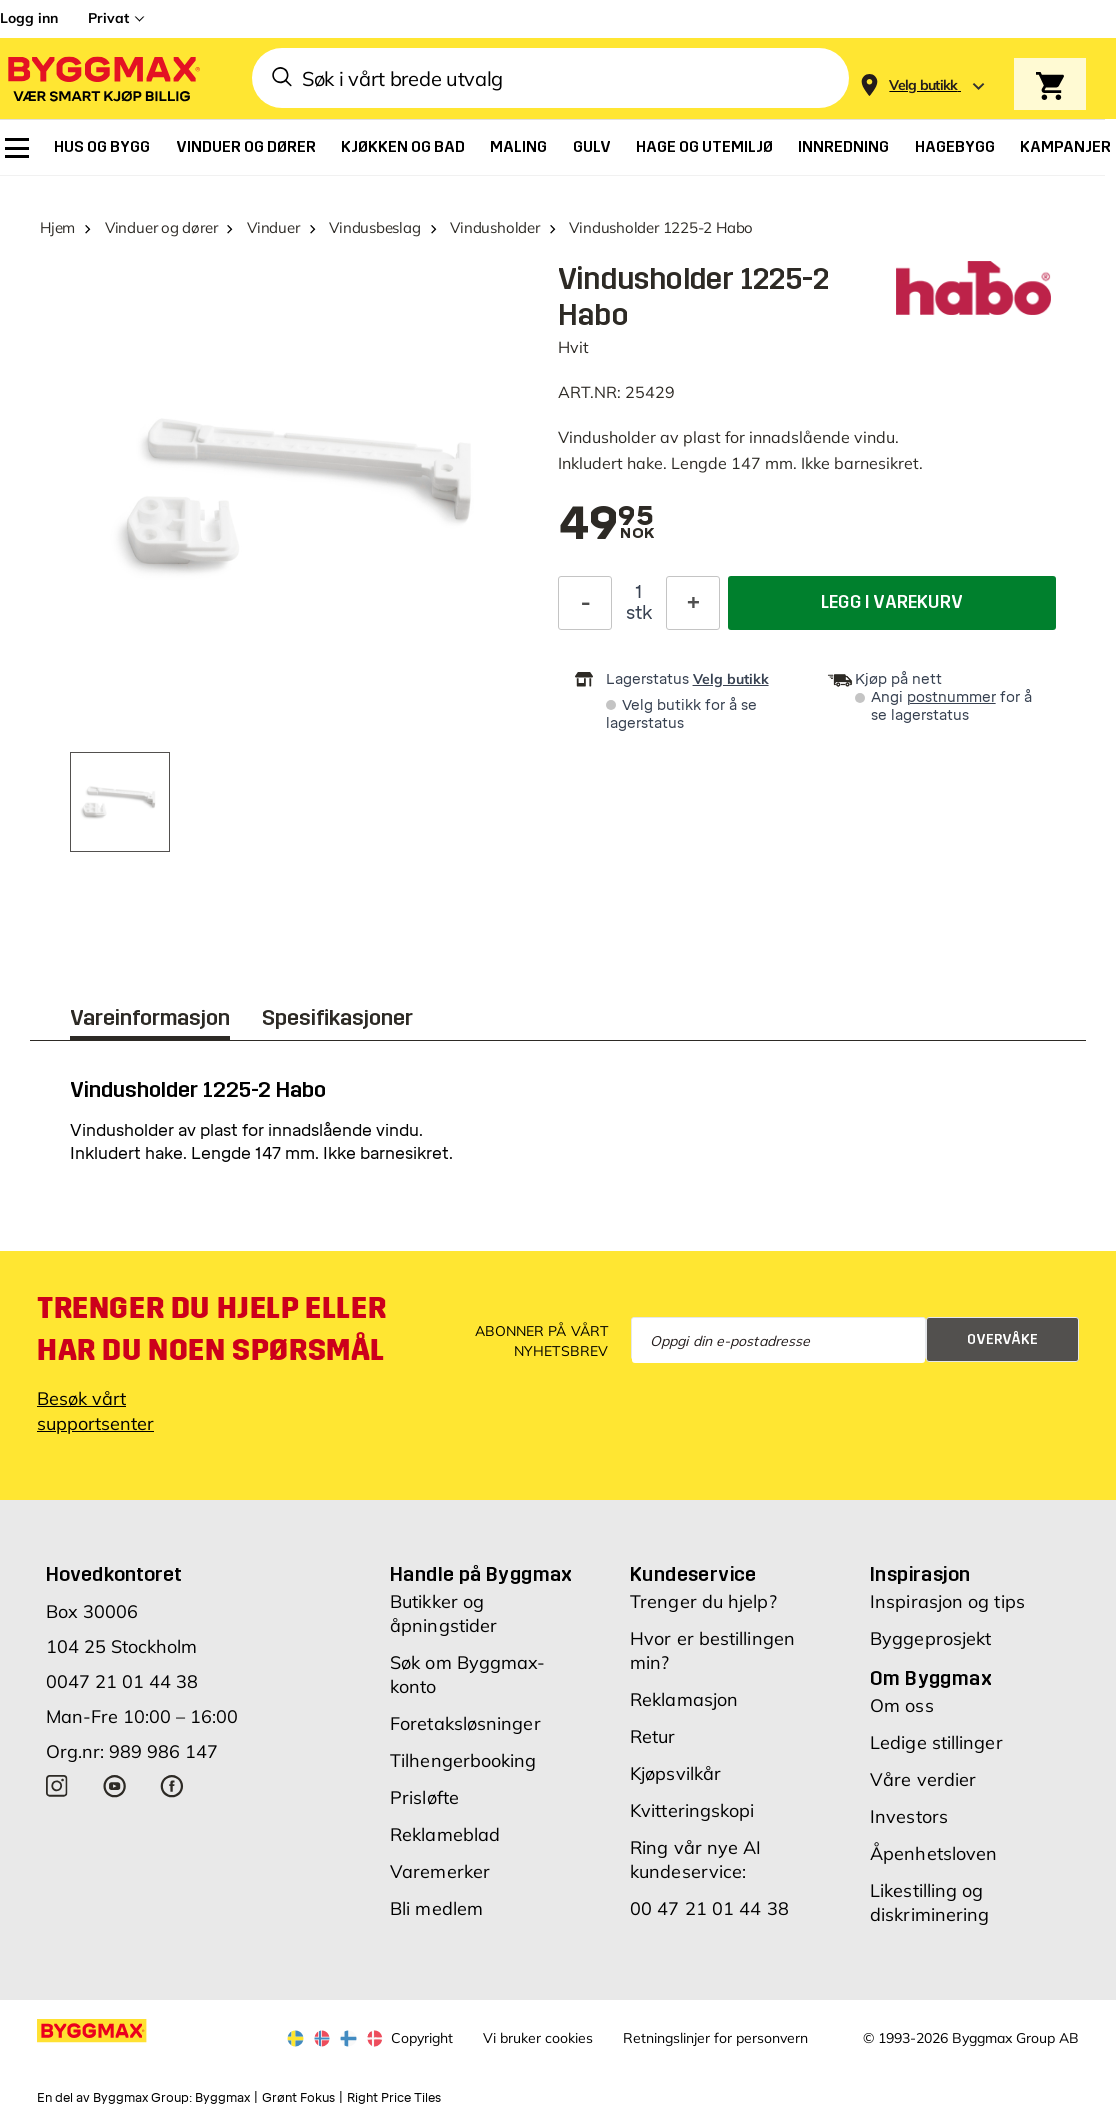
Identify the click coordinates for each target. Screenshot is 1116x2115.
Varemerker (440, 1871)
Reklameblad (445, 1834)
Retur (653, 1736)
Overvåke (1002, 1339)
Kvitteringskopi (692, 1810)
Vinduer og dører (161, 227)
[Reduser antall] (585, 603)
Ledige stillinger (936, 1742)
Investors (909, 1816)
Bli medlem (436, 1908)
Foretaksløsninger (465, 1723)
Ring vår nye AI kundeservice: (696, 1859)
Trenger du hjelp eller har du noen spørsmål (211, 1329)
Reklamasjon (684, 1699)
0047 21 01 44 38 (122, 1681)
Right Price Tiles (394, 2098)
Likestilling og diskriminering (929, 1902)
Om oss (902, 1705)
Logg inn (29, 18)
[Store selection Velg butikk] (923, 85)
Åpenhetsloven (933, 1853)
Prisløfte (424, 1797)
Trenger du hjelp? (703, 1601)
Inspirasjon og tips (947, 1601)
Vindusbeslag (374, 227)
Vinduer (273, 227)
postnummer (951, 697)
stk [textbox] (639, 613)
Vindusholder (494, 227)
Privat (108, 18)
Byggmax (222, 2098)
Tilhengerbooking (463, 1760)
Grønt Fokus (298, 2098)
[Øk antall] (693, 603)
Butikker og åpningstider (443, 1613)
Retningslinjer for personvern (715, 2038)
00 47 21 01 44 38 (709, 1908)
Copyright (422, 2038)
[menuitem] (17, 148)
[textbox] (606, 525)
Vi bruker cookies (538, 2038)
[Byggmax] (102, 78)
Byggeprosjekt (930, 1638)
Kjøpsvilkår (675, 1773)
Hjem (57, 227)
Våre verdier (923, 1779)
